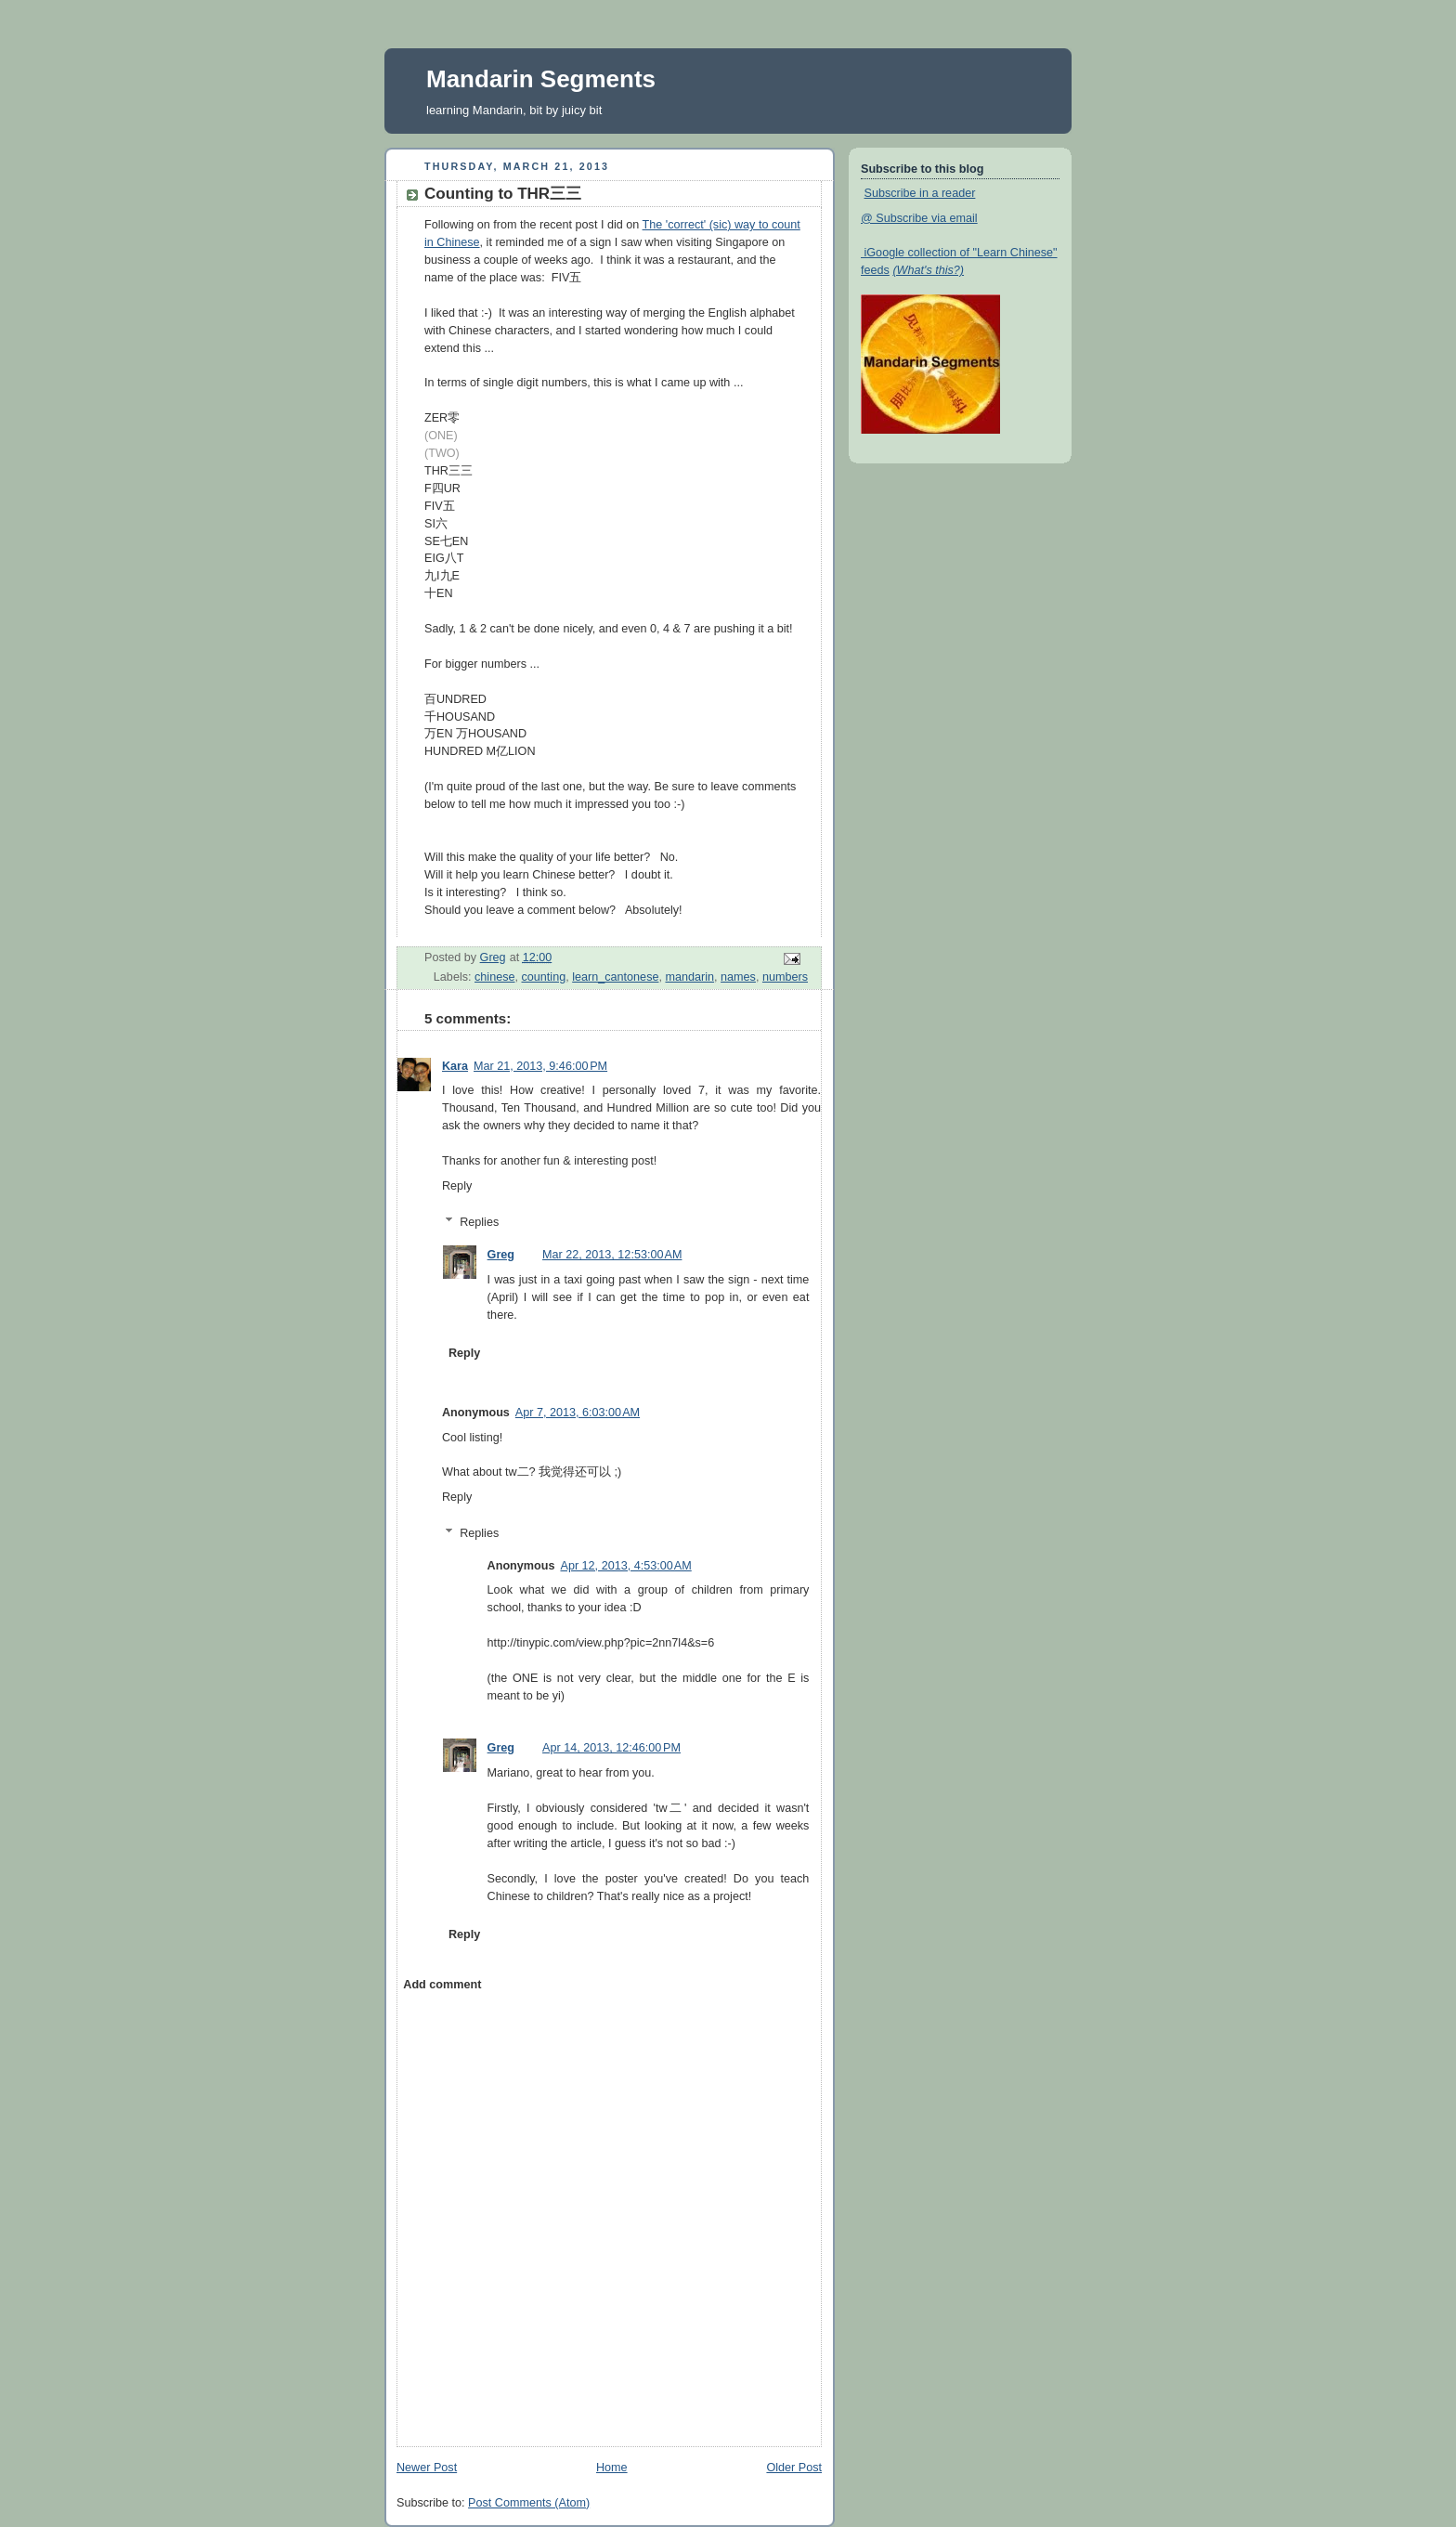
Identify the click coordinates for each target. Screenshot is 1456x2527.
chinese (494, 976)
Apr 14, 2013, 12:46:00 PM (611, 1747)
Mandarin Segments (541, 79)
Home (612, 2467)
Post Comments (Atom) (529, 2502)
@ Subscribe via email (919, 218)
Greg (501, 1254)
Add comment (442, 1984)
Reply (457, 1185)
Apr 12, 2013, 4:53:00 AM (625, 1565)
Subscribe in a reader (920, 193)
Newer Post (426, 2467)
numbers (785, 976)
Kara (455, 1066)
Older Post (794, 2467)
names (738, 976)
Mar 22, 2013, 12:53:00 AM (612, 1254)
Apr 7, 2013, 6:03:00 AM (577, 1412)
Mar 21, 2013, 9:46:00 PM (540, 1066)
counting (544, 976)
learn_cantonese (615, 976)
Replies (479, 1221)
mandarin (689, 976)
